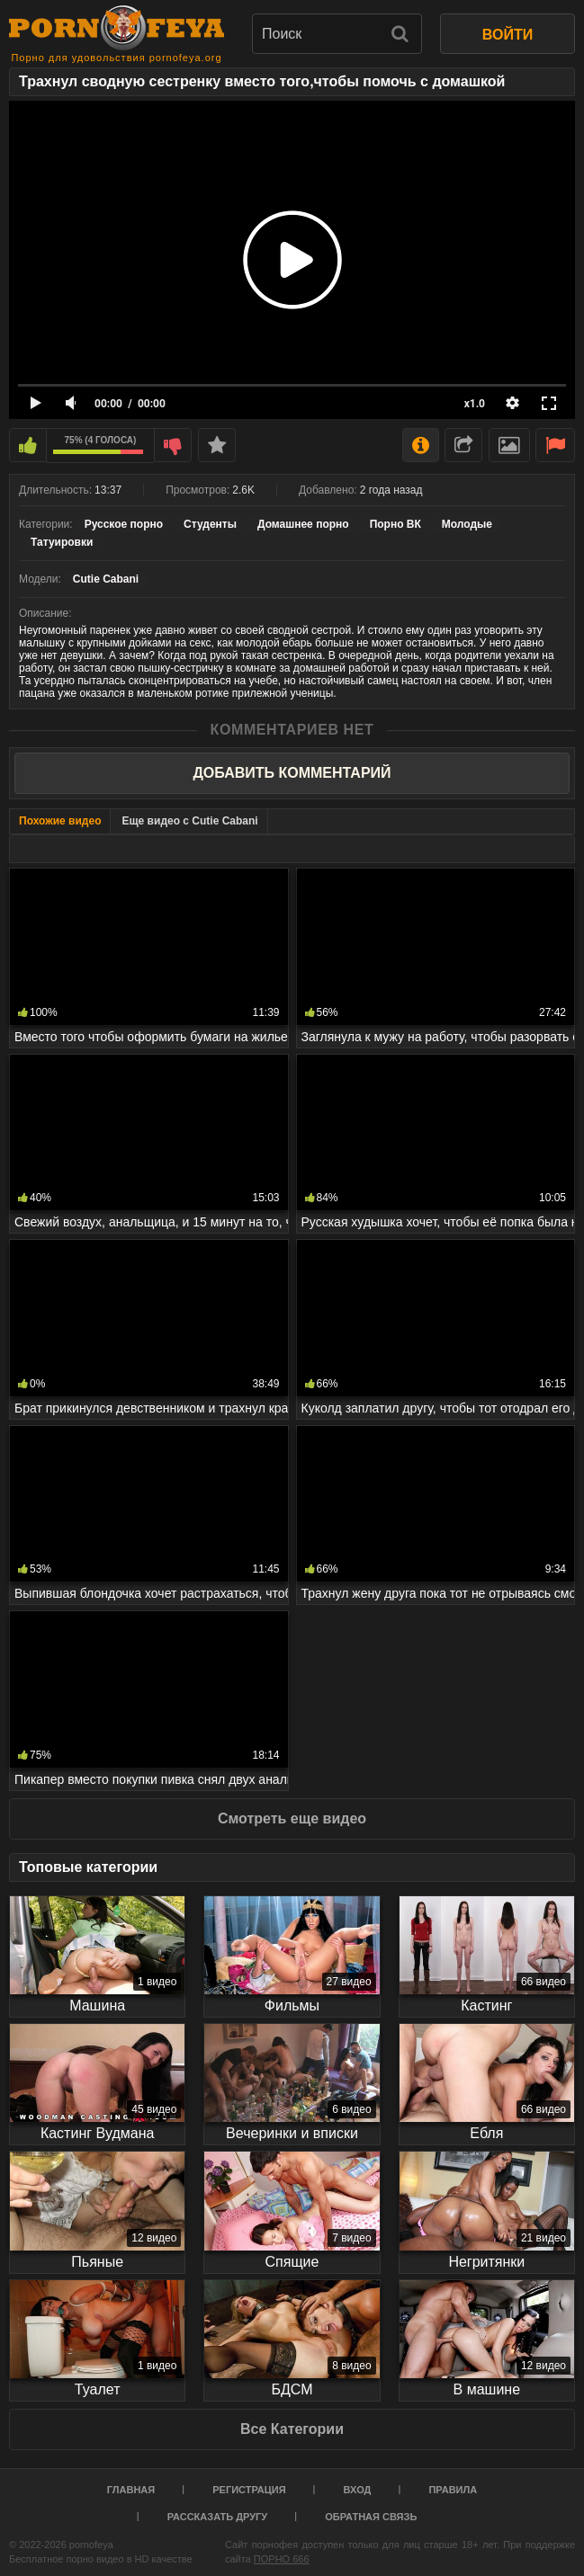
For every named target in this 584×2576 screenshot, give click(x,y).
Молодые (467, 524)
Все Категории (292, 2429)
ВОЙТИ (507, 34)
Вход (358, 2489)
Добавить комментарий (292, 772)
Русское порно (124, 524)
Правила (452, 2489)
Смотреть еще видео (292, 1818)
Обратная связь (371, 2516)
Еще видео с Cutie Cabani (189, 821)
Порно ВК (395, 524)
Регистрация (248, 2489)
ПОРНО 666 (282, 2559)
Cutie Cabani (106, 579)
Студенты (210, 524)
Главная (131, 2489)
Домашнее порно (303, 524)
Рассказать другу (217, 2516)
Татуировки (62, 542)
